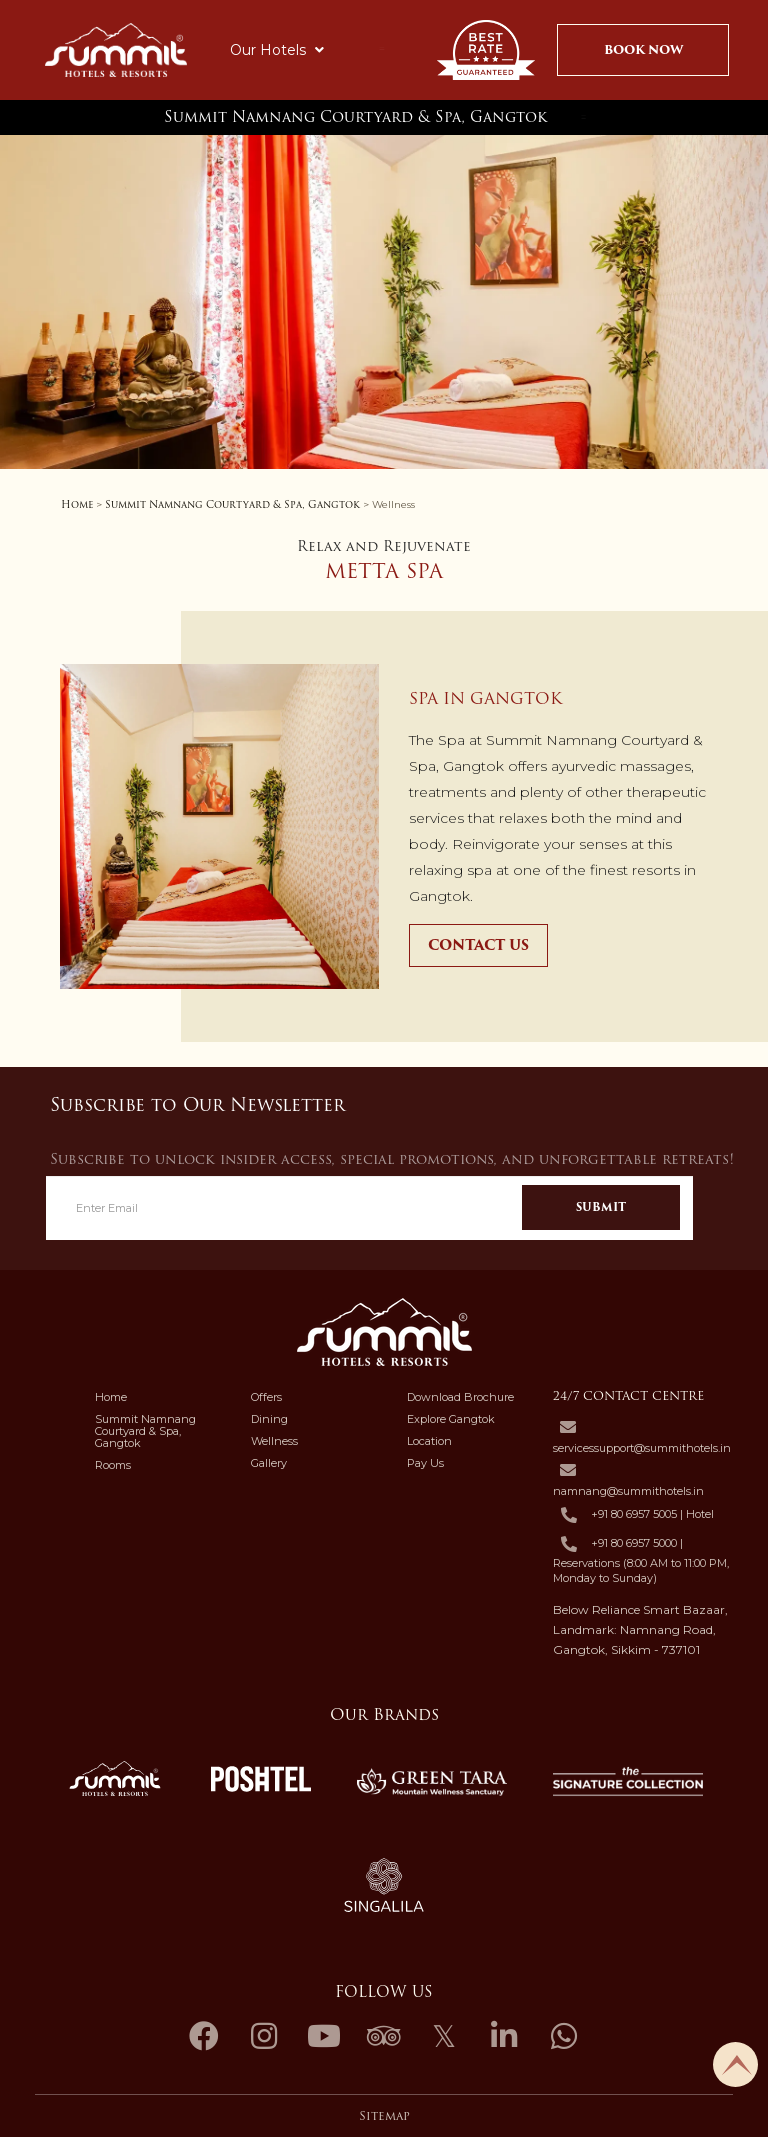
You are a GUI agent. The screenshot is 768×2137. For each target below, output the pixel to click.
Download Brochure (460, 1397)
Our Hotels (277, 50)
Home (77, 504)
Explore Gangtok (451, 1419)
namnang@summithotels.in (628, 1491)
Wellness (274, 1441)
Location (429, 1441)
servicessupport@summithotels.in (642, 1448)
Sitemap (384, 2116)
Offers (266, 1397)
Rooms (113, 1465)
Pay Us (425, 1463)
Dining (269, 1419)
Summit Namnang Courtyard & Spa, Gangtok (355, 117)
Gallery (269, 1463)
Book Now (643, 49)
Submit (601, 1207)
